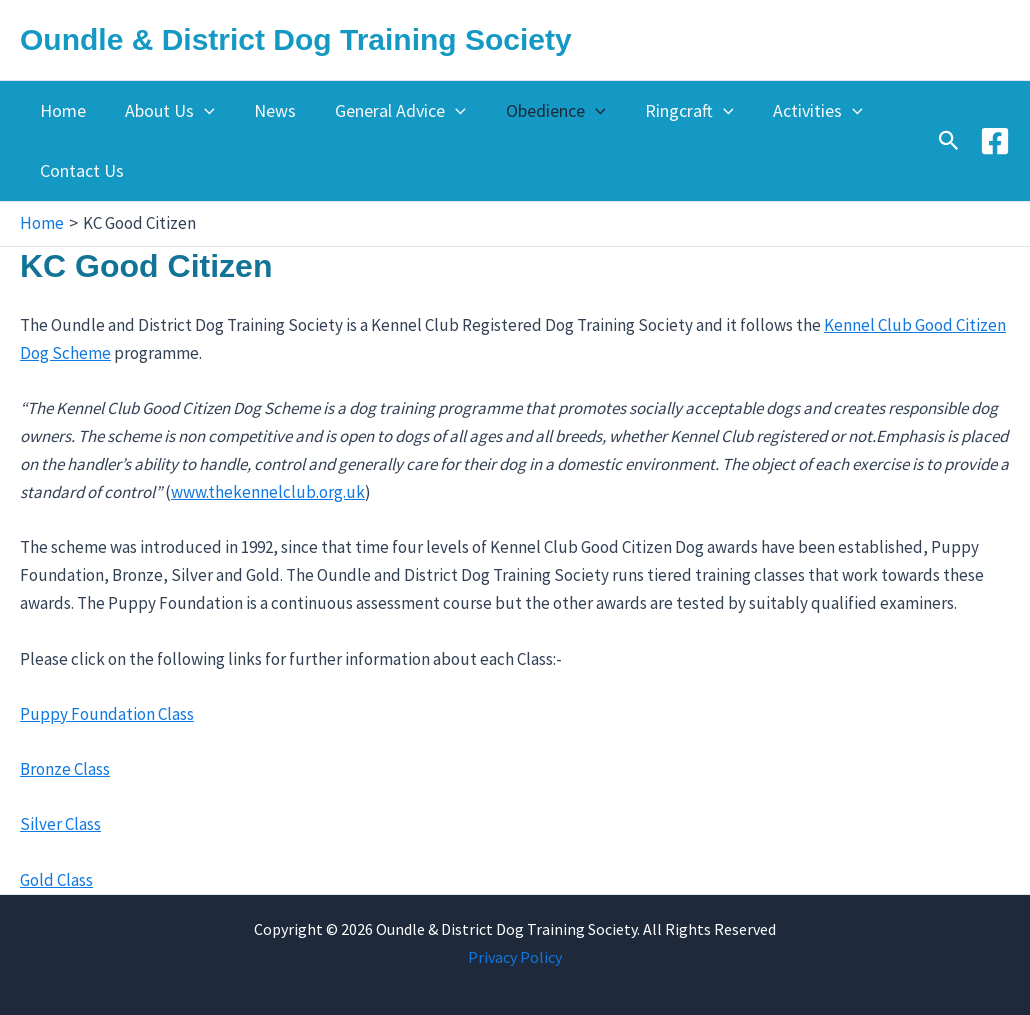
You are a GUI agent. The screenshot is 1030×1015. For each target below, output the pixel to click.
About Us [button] (165, 111)
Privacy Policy (515, 957)
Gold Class (56, 880)
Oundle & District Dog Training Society (296, 39)
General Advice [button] (389, 111)
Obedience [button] (541, 111)
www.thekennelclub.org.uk (268, 492)
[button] (199, 111)
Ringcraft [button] (670, 111)
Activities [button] (796, 111)
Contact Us (80, 170)
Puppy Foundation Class (107, 714)
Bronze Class (65, 769)
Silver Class (60, 824)
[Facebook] (995, 141)
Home (61, 110)
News (267, 110)
